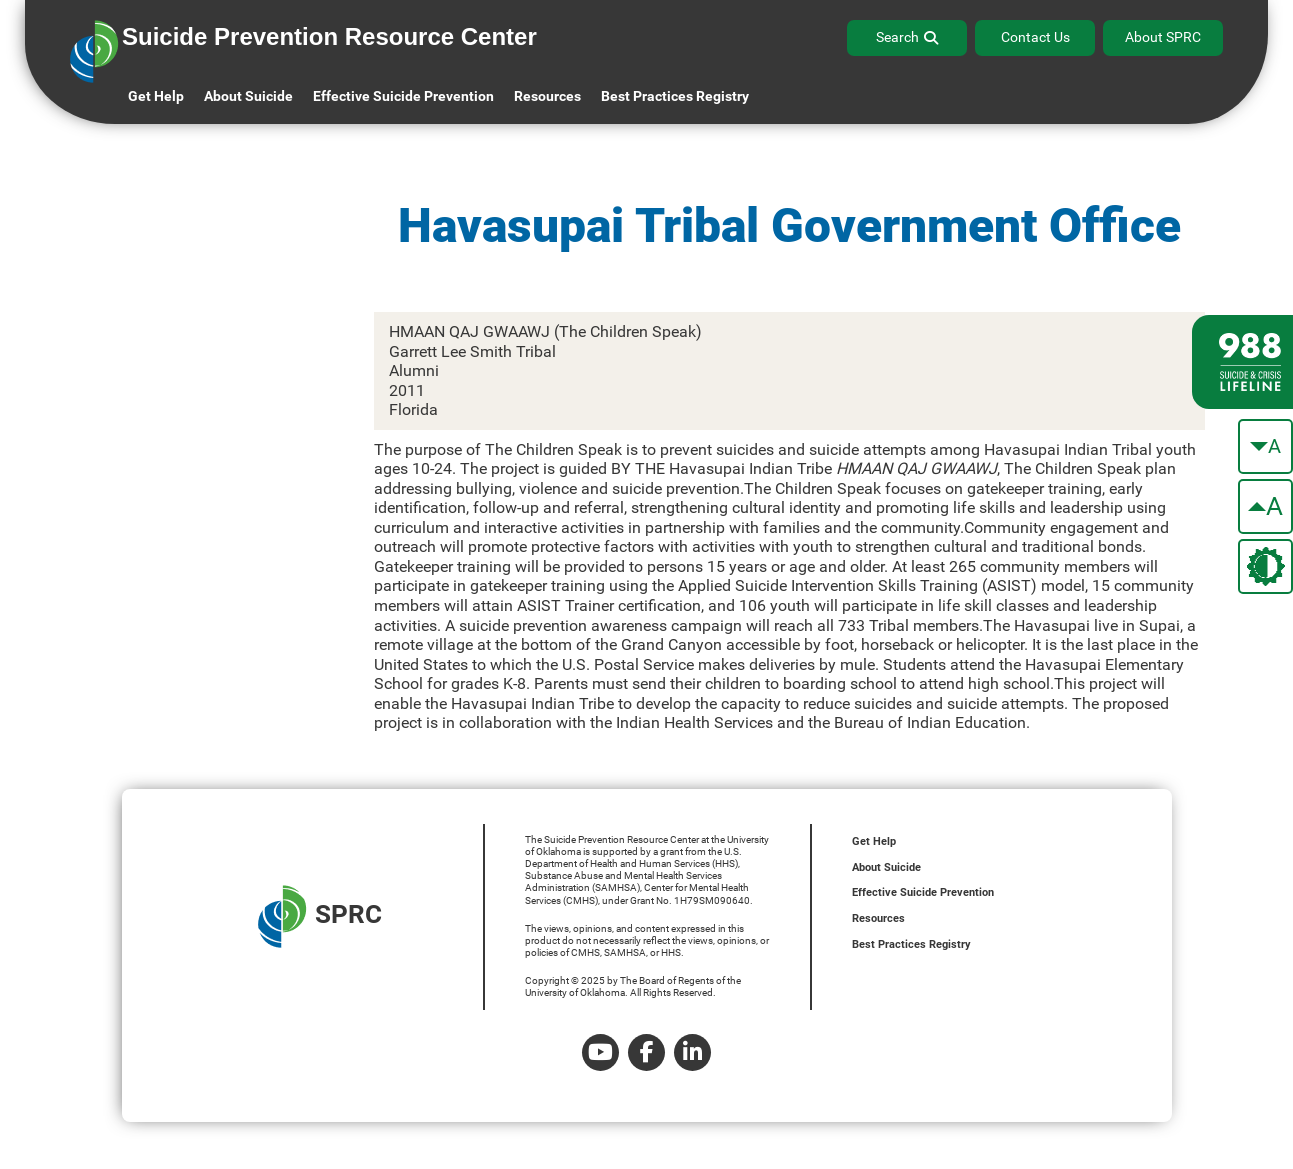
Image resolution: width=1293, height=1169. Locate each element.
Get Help (156, 96)
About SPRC (1163, 37)
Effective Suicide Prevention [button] (403, 96)
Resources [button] (547, 96)
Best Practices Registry (675, 96)
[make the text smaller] (1265, 446)
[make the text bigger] (1265, 506)
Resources (878, 918)
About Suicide (248, 96)
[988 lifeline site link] (1242, 362)
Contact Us (1035, 37)
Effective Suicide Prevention (923, 892)
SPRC (320, 916)
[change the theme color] (1265, 566)
